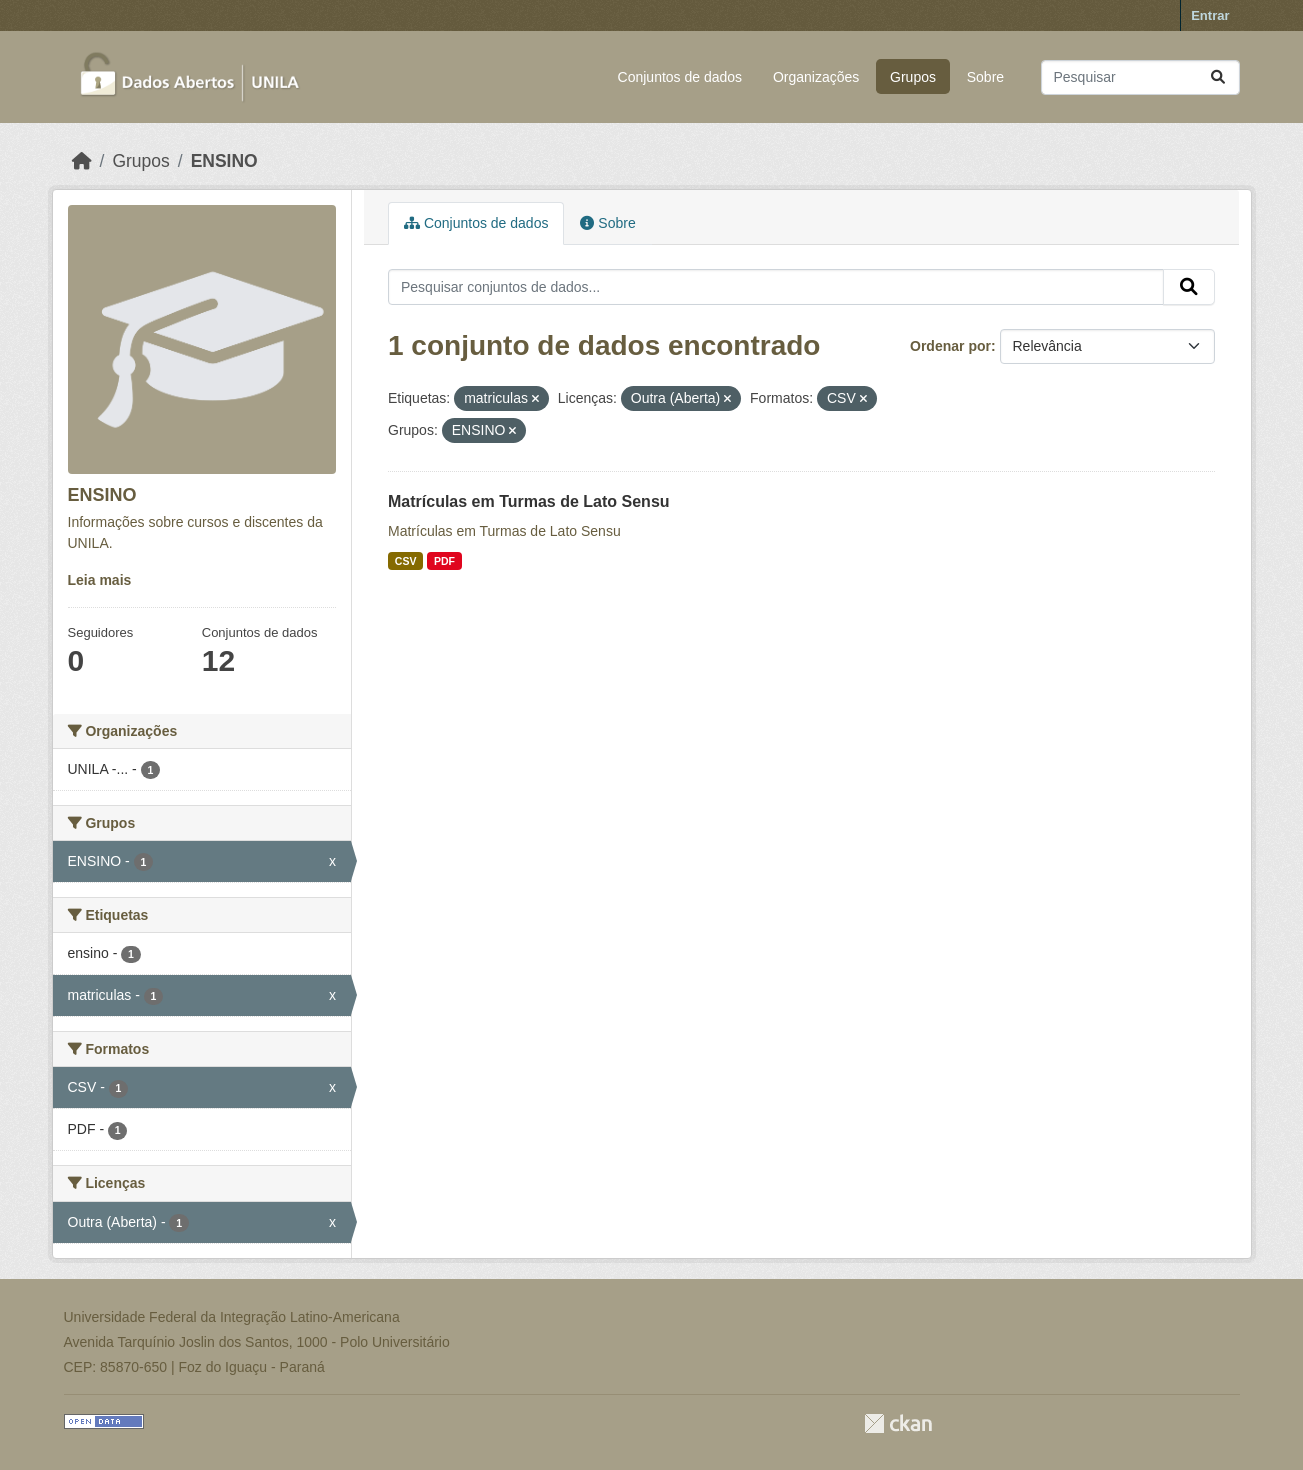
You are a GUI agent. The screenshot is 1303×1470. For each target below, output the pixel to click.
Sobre (985, 77)
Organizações (816, 77)
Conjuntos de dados (680, 77)
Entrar (1210, 15)
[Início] (82, 161)
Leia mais (100, 580)
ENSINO (224, 161)
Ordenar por (950, 346)
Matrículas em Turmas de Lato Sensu (529, 501)
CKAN (898, 1423)
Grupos (913, 77)
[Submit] (1218, 77)
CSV (406, 561)
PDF (444, 561)
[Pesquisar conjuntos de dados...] (1140, 77)
